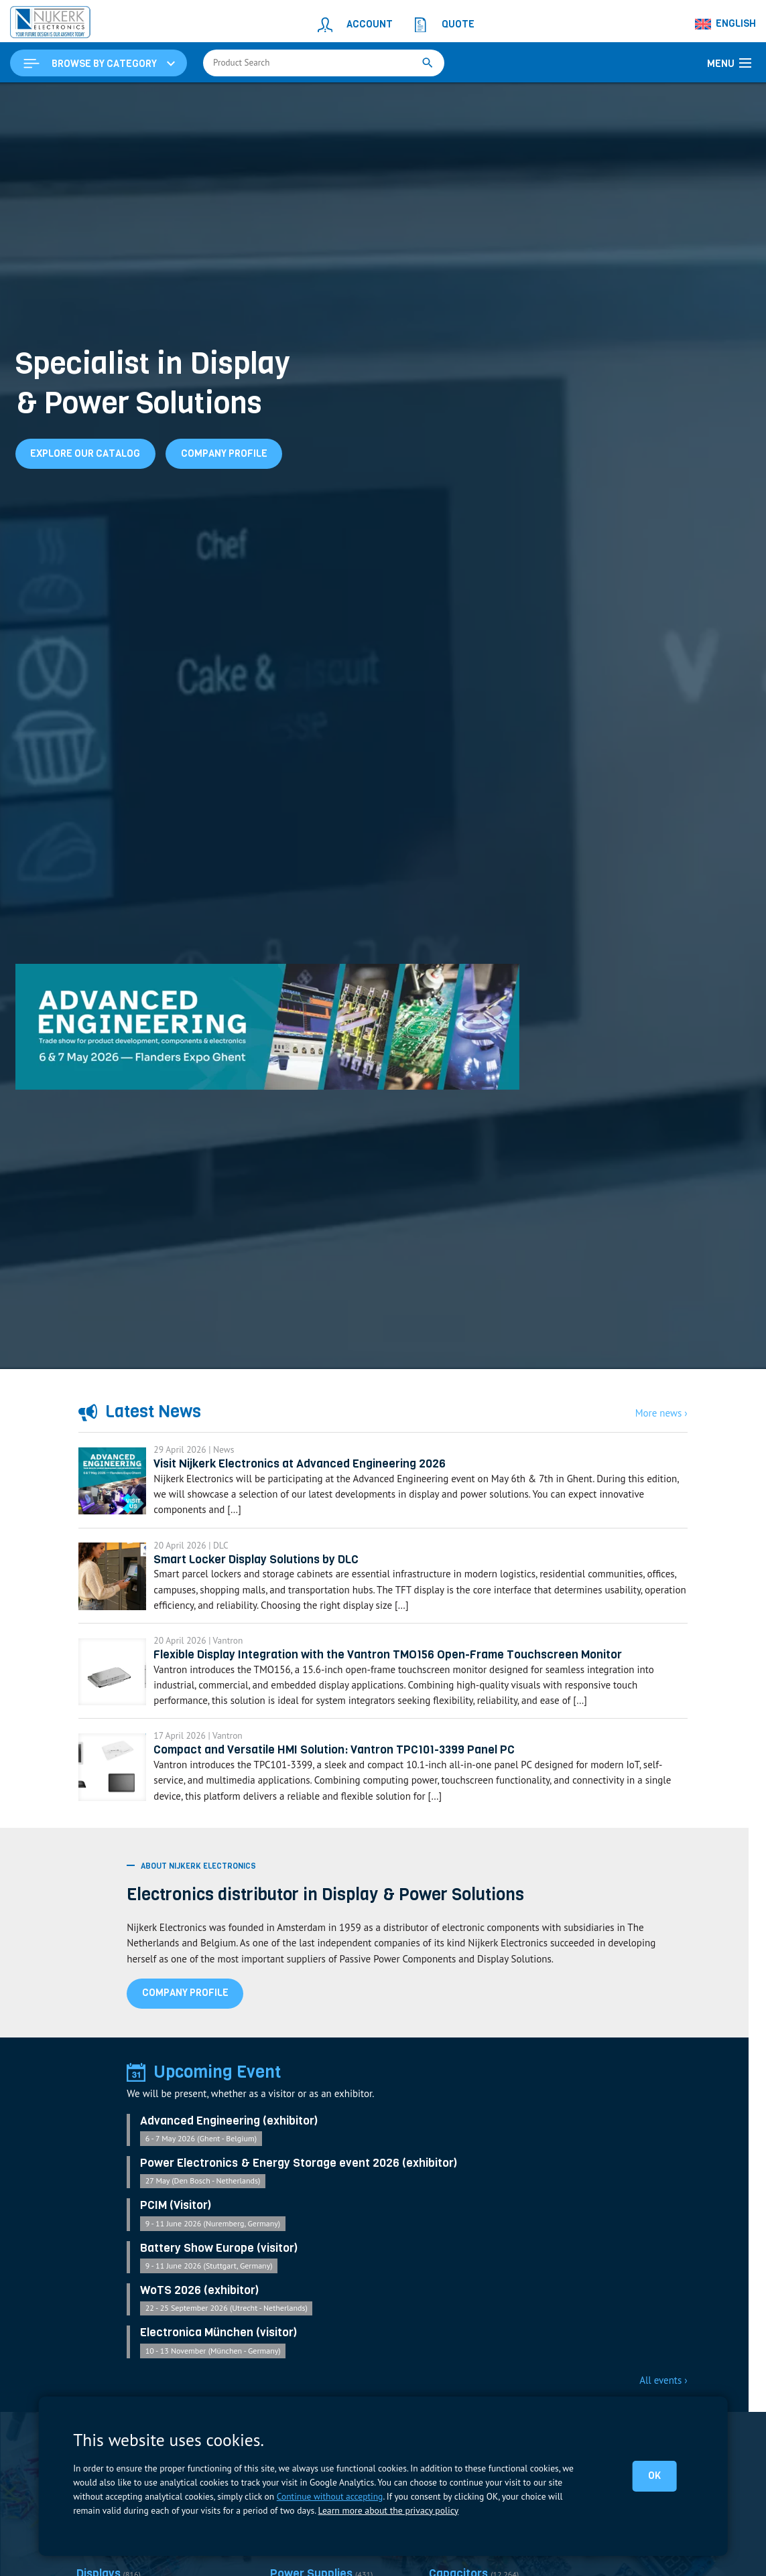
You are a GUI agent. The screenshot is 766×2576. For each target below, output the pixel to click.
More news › (661, 1414)
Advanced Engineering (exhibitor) (229, 2144)
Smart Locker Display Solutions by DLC (272, 1569)
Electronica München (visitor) (219, 2358)
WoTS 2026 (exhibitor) (199, 2315)
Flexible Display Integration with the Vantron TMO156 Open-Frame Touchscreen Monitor (403, 1670)
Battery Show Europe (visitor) (219, 2272)
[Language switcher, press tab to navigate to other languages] (726, 24)
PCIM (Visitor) (176, 2229)
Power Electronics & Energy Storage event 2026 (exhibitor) (299, 2186)
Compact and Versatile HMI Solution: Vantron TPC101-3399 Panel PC (349, 1771)
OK (654, 2475)
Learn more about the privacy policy (387, 2510)
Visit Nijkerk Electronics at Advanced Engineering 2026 (314, 1468)
